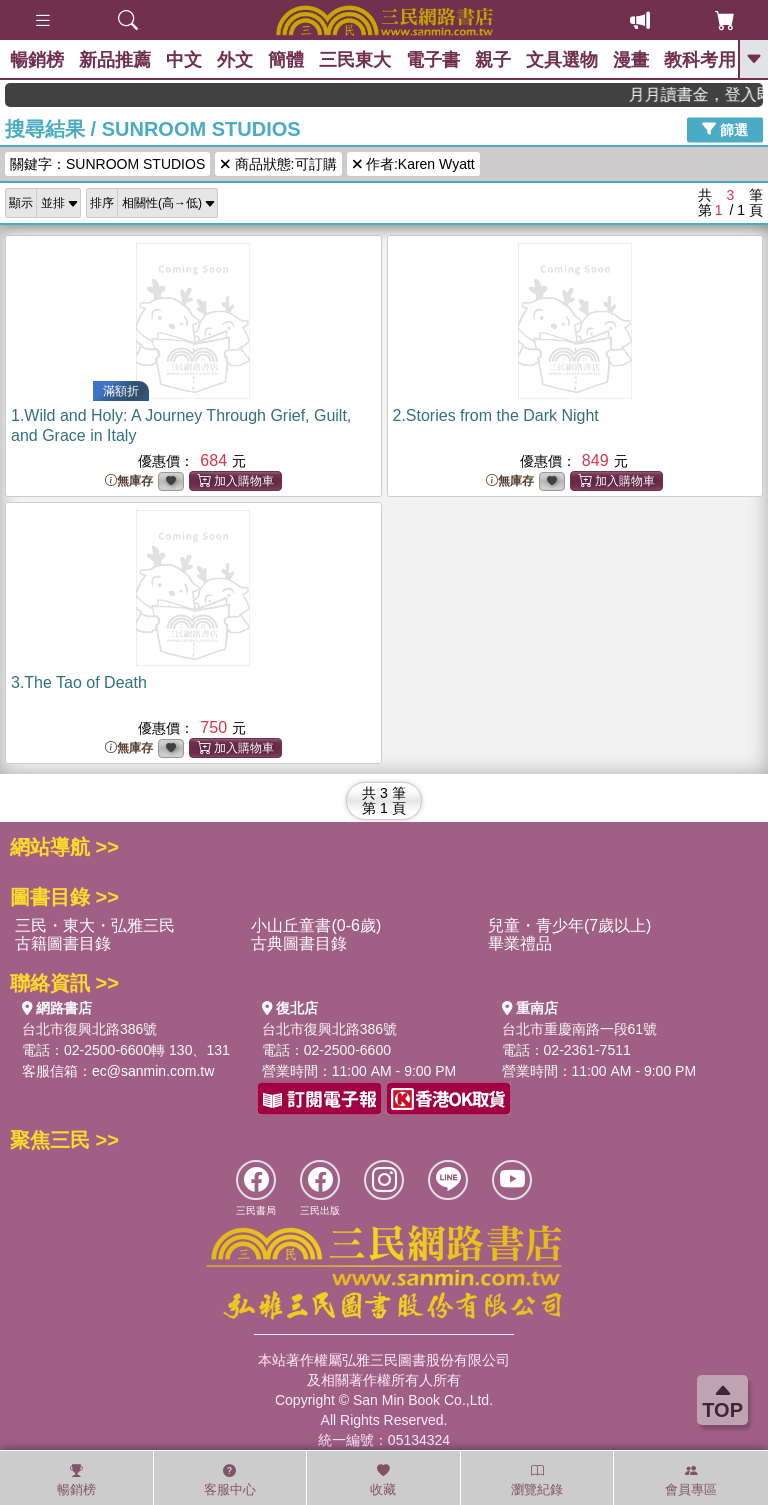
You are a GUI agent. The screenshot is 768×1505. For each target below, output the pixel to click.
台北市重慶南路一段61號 (580, 1029)
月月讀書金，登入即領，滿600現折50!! (707, 94)
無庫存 (129, 481)
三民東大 (355, 60)
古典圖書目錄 (299, 943)
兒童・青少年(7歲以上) (570, 925)
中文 (184, 60)
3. (79, 682)
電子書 (433, 60)
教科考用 (700, 60)
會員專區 (691, 1480)
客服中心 (230, 1480)
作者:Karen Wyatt (413, 164)
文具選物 (562, 60)
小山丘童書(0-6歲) (316, 925)
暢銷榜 (37, 60)
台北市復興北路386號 (89, 1029)
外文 (235, 60)
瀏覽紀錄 (537, 1480)
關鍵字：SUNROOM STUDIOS (107, 164)
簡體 (286, 60)
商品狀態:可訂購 (278, 164)
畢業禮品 (520, 943)
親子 (493, 60)
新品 (115, 60)
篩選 (725, 129)
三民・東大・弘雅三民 (95, 925)
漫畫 (631, 60)
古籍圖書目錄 (63, 943)
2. (496, 415)
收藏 (383, 1480)
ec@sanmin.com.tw (153, 1071)
